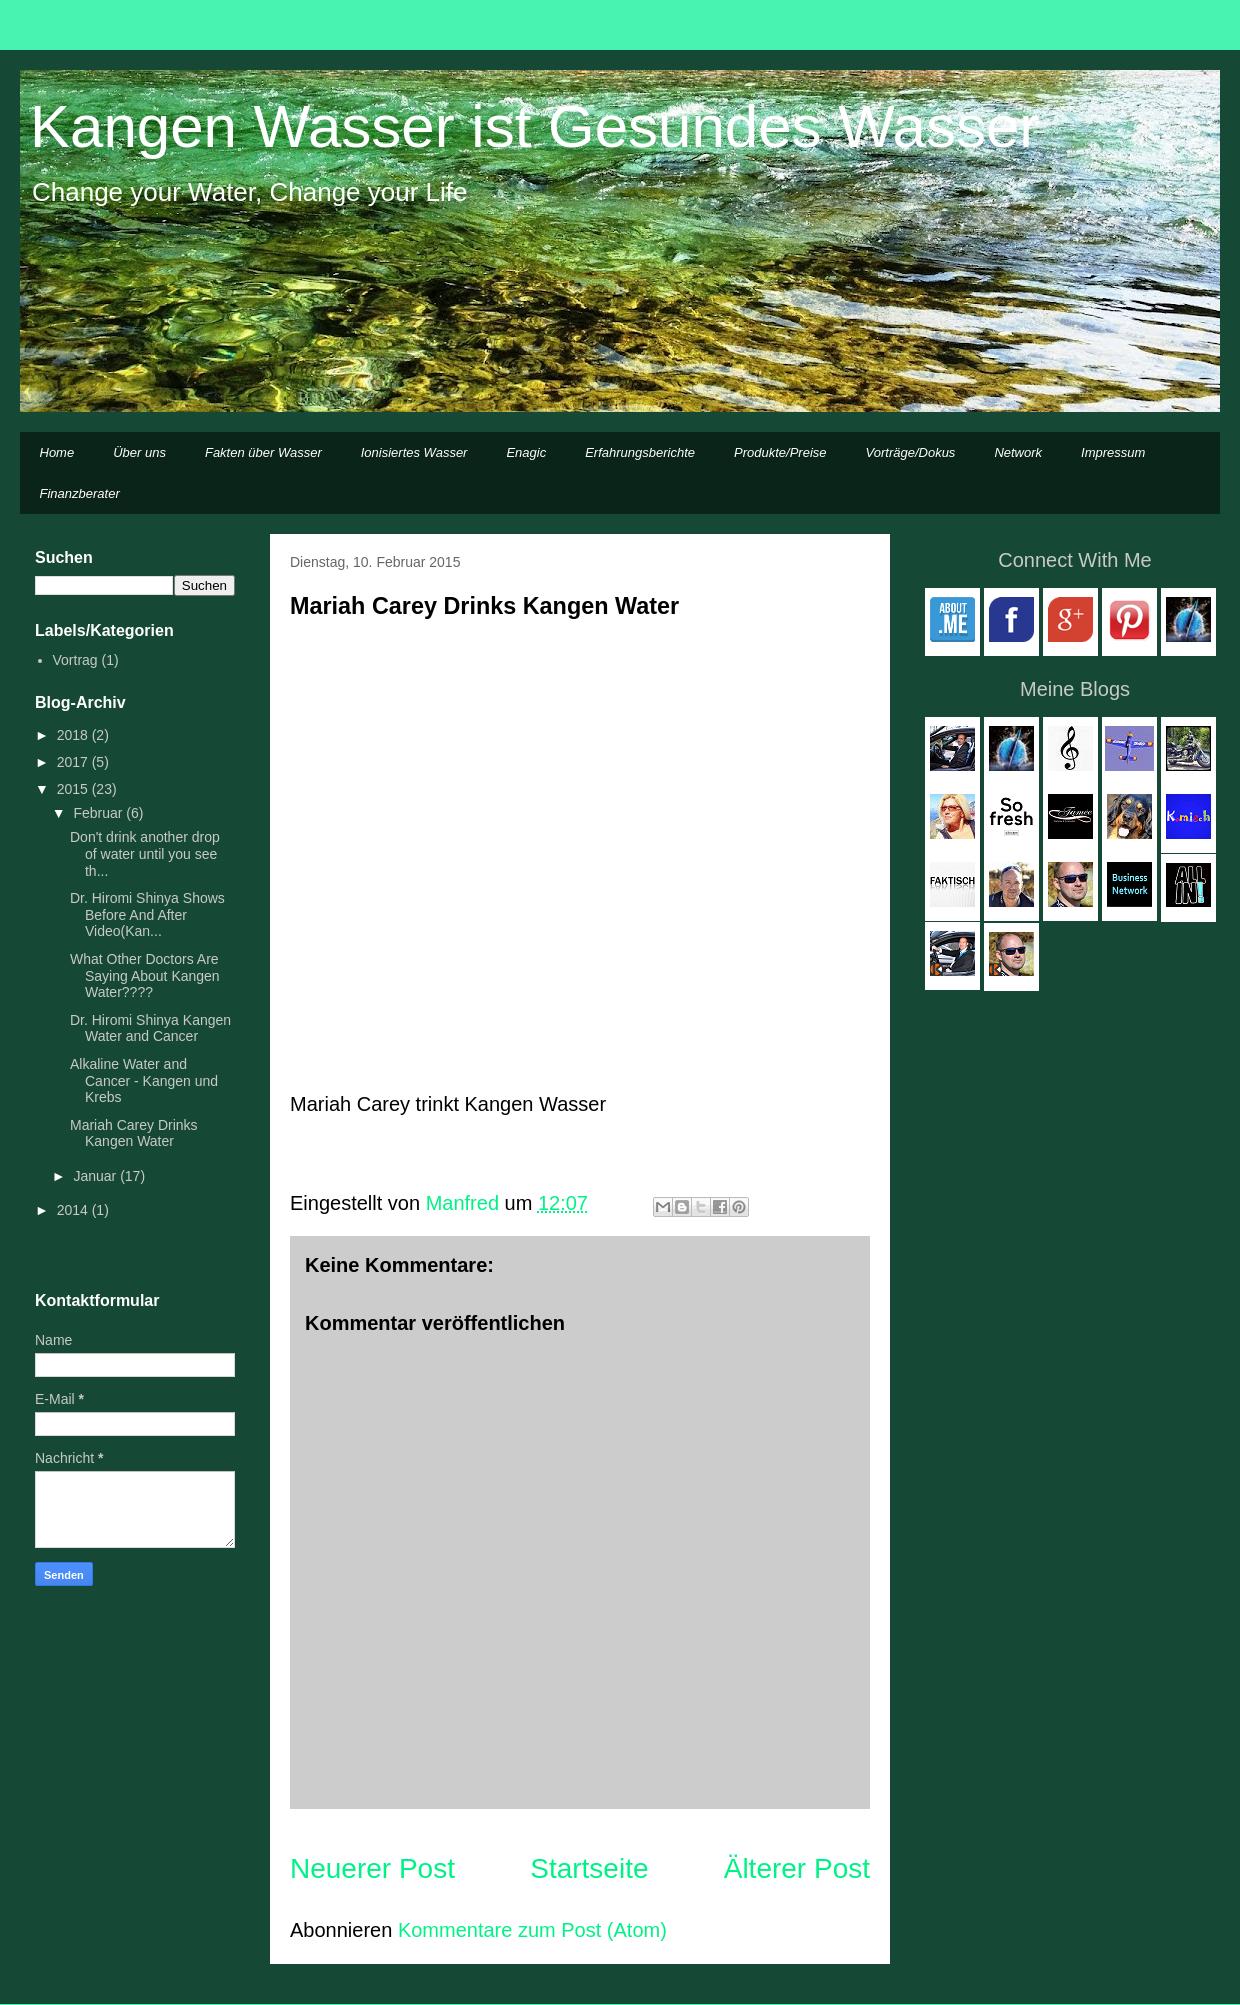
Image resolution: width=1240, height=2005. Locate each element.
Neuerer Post (372, 1868)
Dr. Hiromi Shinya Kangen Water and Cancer (150, 1028)
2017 (74, 762)
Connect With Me (1074, 560)
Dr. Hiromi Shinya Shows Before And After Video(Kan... (147, 915)
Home (57, 452)
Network (1018, 452)
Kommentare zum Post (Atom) (532, 1930)
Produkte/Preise (780, 452)
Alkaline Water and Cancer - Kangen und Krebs (144, 1081)
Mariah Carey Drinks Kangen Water (134, 1133)
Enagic (526, 452)
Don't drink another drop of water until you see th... (145, 854)
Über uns (139, 452)
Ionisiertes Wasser (414, 452)
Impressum (1113, 452)
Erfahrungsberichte (640, 452)
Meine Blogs (1075, 689)
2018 (74, 735)
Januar (96, 1176)
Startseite (589, 1868)
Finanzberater (80, 493)
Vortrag (75, 660)
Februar (99, 813)
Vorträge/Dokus (911, 452)
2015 (74, 789)
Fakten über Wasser (263, 452)
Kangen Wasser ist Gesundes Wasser (534, 126)
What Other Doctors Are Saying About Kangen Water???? (145, 976)
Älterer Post (797, 1868)
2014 (74, 1210)
